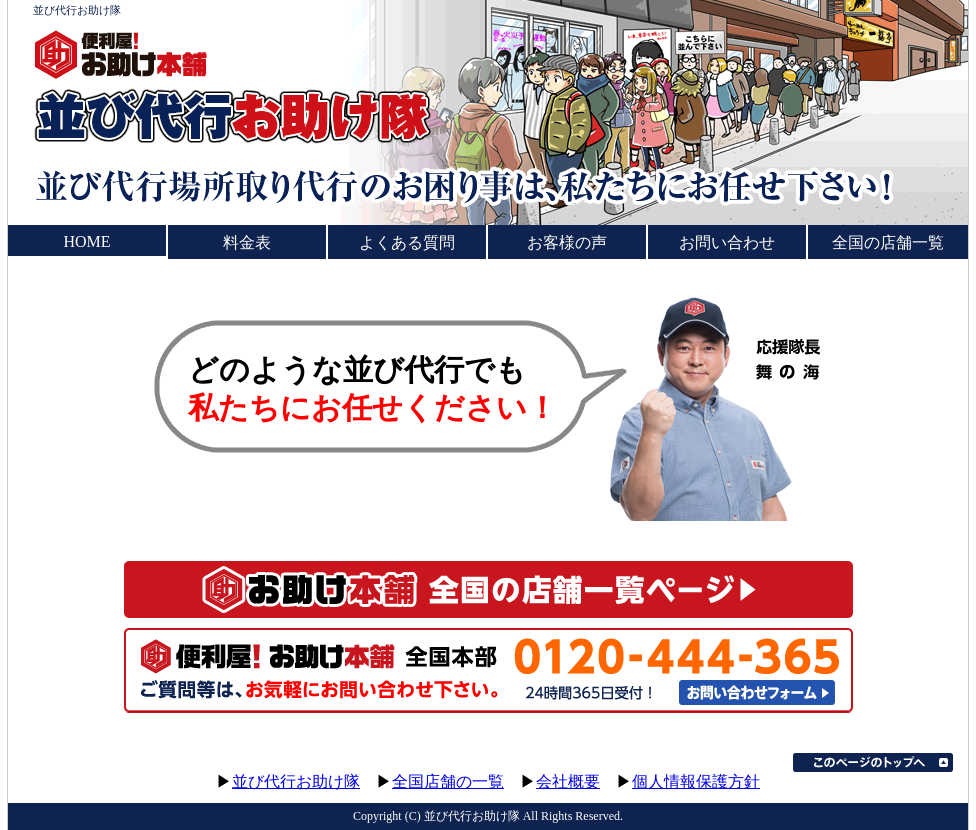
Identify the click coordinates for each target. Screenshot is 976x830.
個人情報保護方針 (696, 781)
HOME (86, 241)
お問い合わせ (727, 242)
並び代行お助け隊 (296, 781)
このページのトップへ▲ (873, 762)
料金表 (247, 242)
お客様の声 (567, 242)
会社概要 (568, 781)
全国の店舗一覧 (888, 242)
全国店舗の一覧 (448, 781)
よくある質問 (407, 242)
